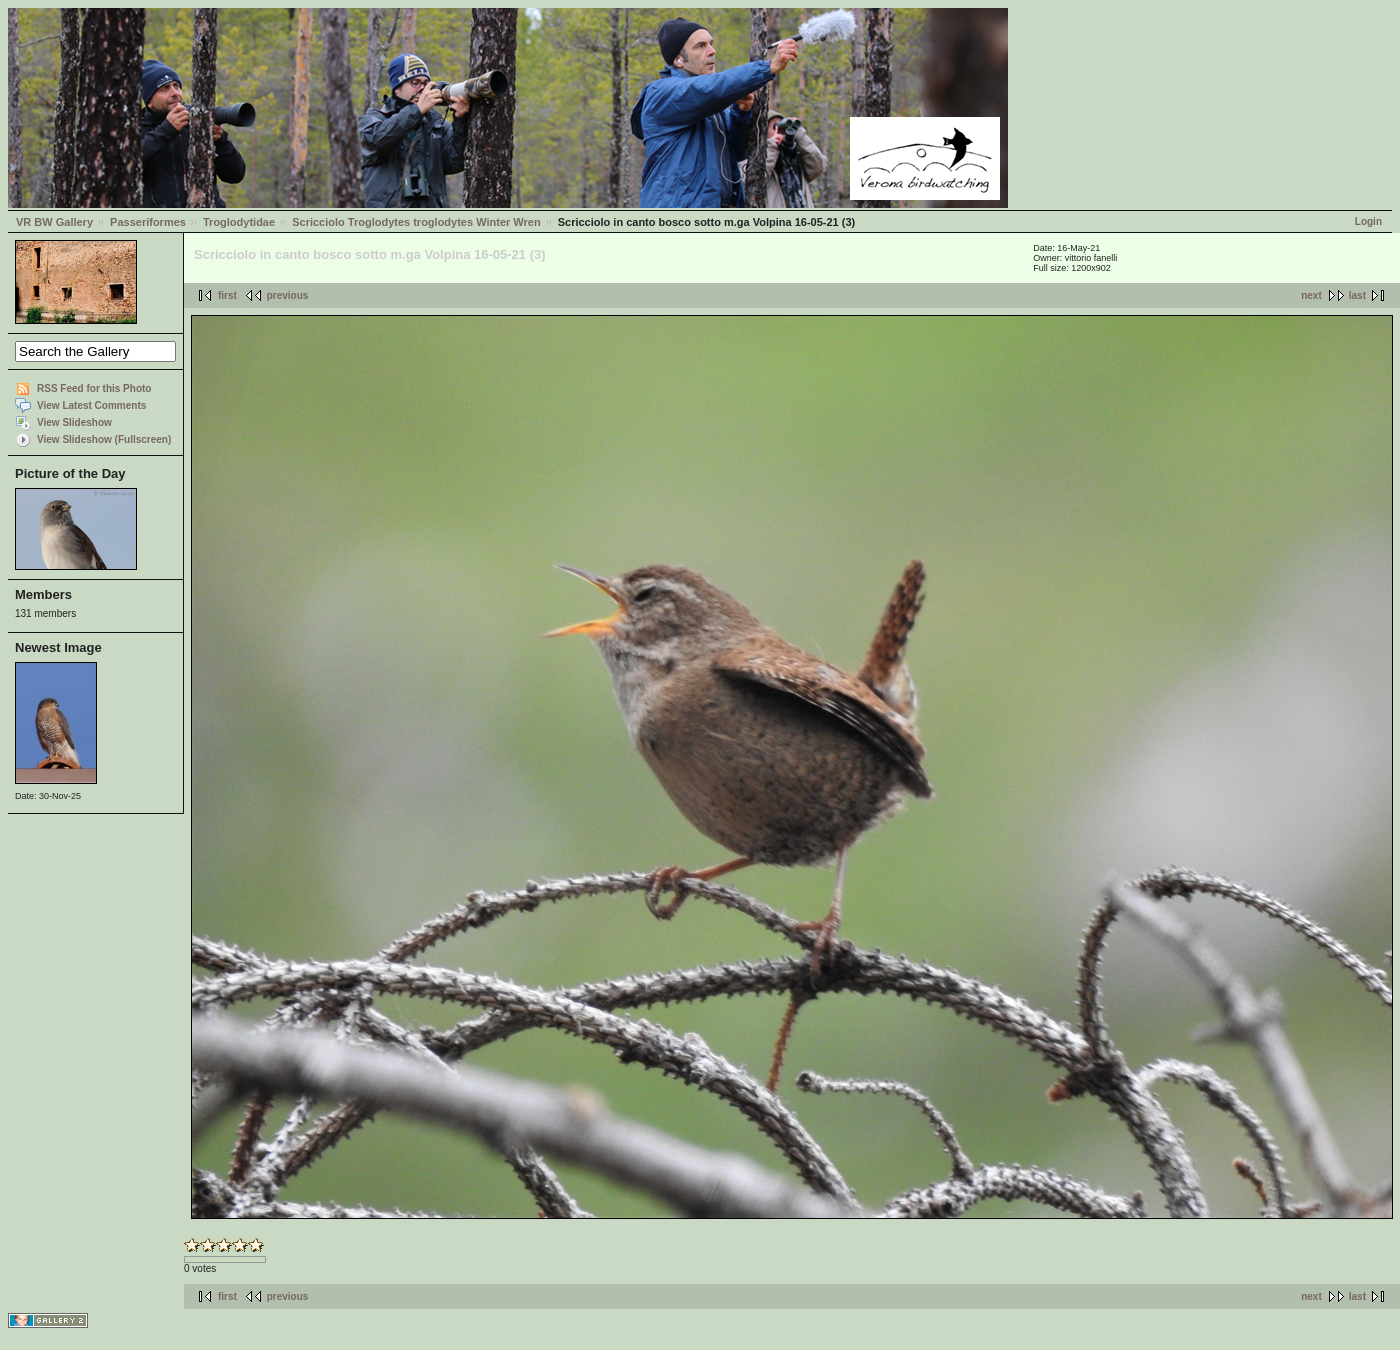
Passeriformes (148, 222)
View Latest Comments (91, 405)
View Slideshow (74, 422)
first (227, 295)
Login (1368, 221)
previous (288, 295)
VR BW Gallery (54, 222)
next (1311, 295)
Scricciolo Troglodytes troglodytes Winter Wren (416, 222)
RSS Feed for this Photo (94, 388)
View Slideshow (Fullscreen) (104, 439)
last (1357, 295)
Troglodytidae (239, 222)
